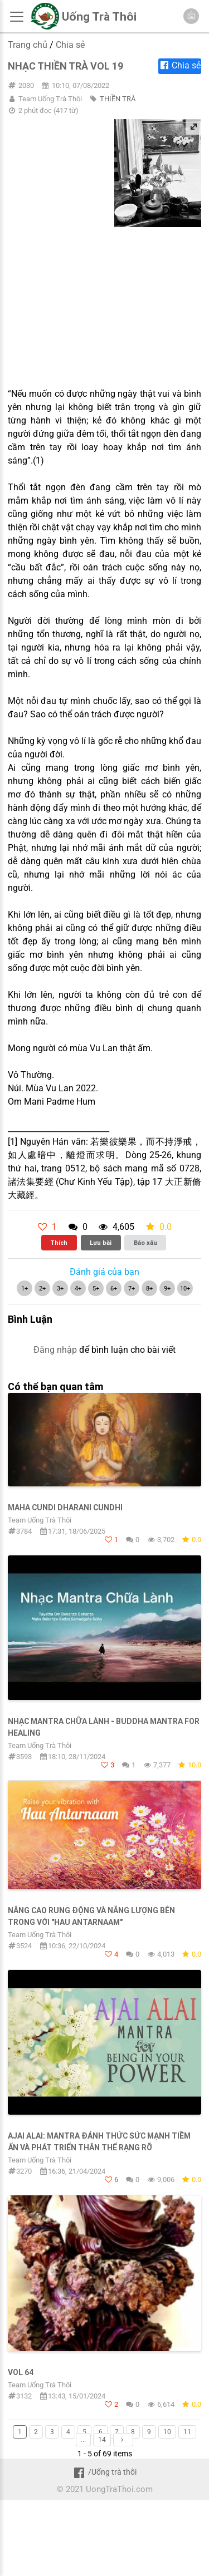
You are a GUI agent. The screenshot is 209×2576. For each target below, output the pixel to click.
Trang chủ (27, 45)
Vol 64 (21, 2372)
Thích (58, 1243)
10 (167, 2432)
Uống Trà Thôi (99, 16)
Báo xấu (145, 1243)
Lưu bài (100, 1243)
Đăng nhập (55, 1349)
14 (102, 2440)
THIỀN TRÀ (117, 99)
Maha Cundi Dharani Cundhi (65, 1508)
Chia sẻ (70, 45)
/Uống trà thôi (104, 2471)
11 (187, 2432)
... (83, 2440)
